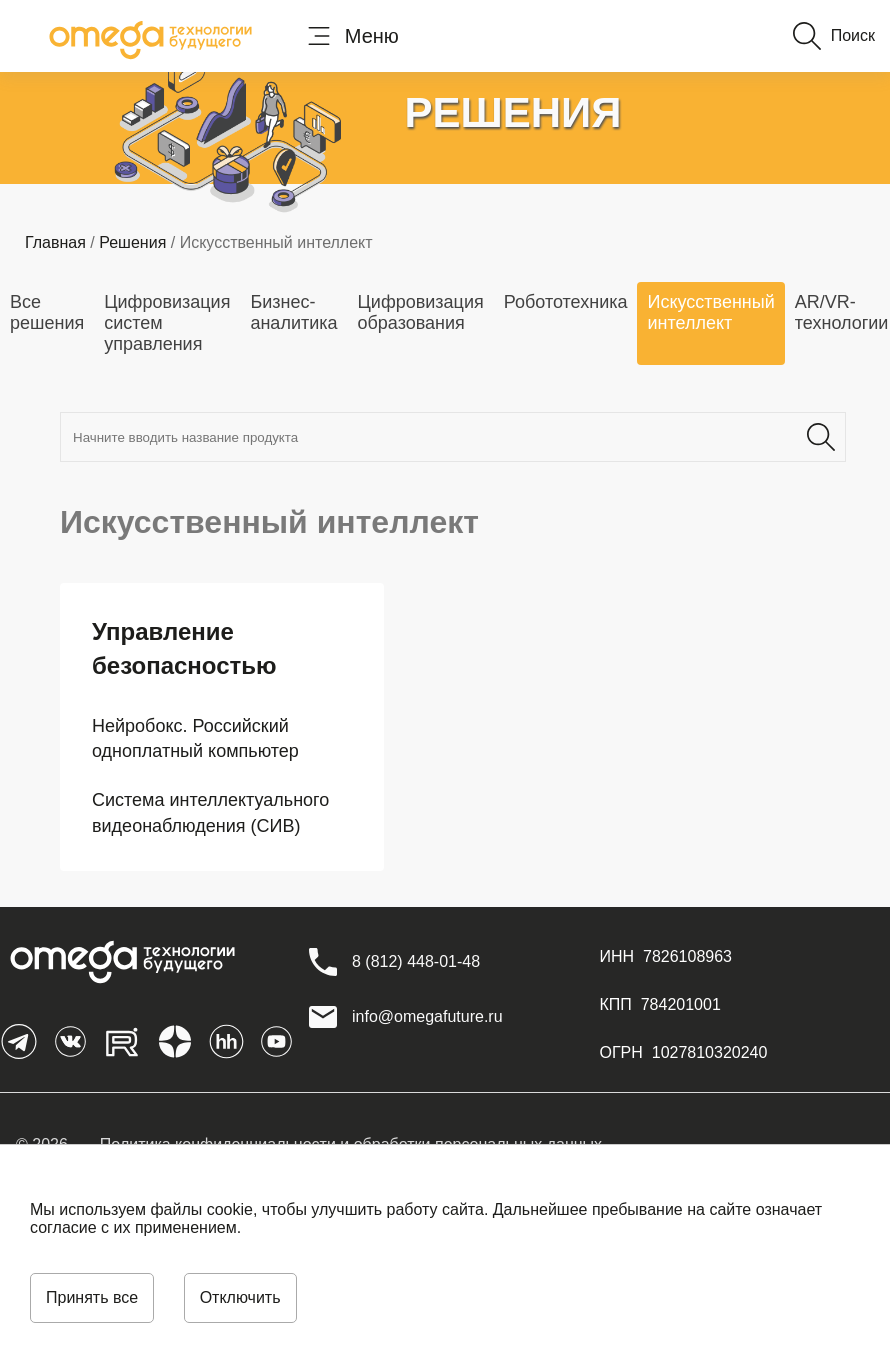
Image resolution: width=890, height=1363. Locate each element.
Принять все (92, 1297)
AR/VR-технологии (842, 312)
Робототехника (566, 302)
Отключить (240, 1297)
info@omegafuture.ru (427, 1016)
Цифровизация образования (421, 312)
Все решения (47, 312)
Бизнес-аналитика (293, 312)
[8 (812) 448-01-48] (416, 962)
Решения (132, 242)
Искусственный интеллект (710, 312)
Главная (55, 242)
